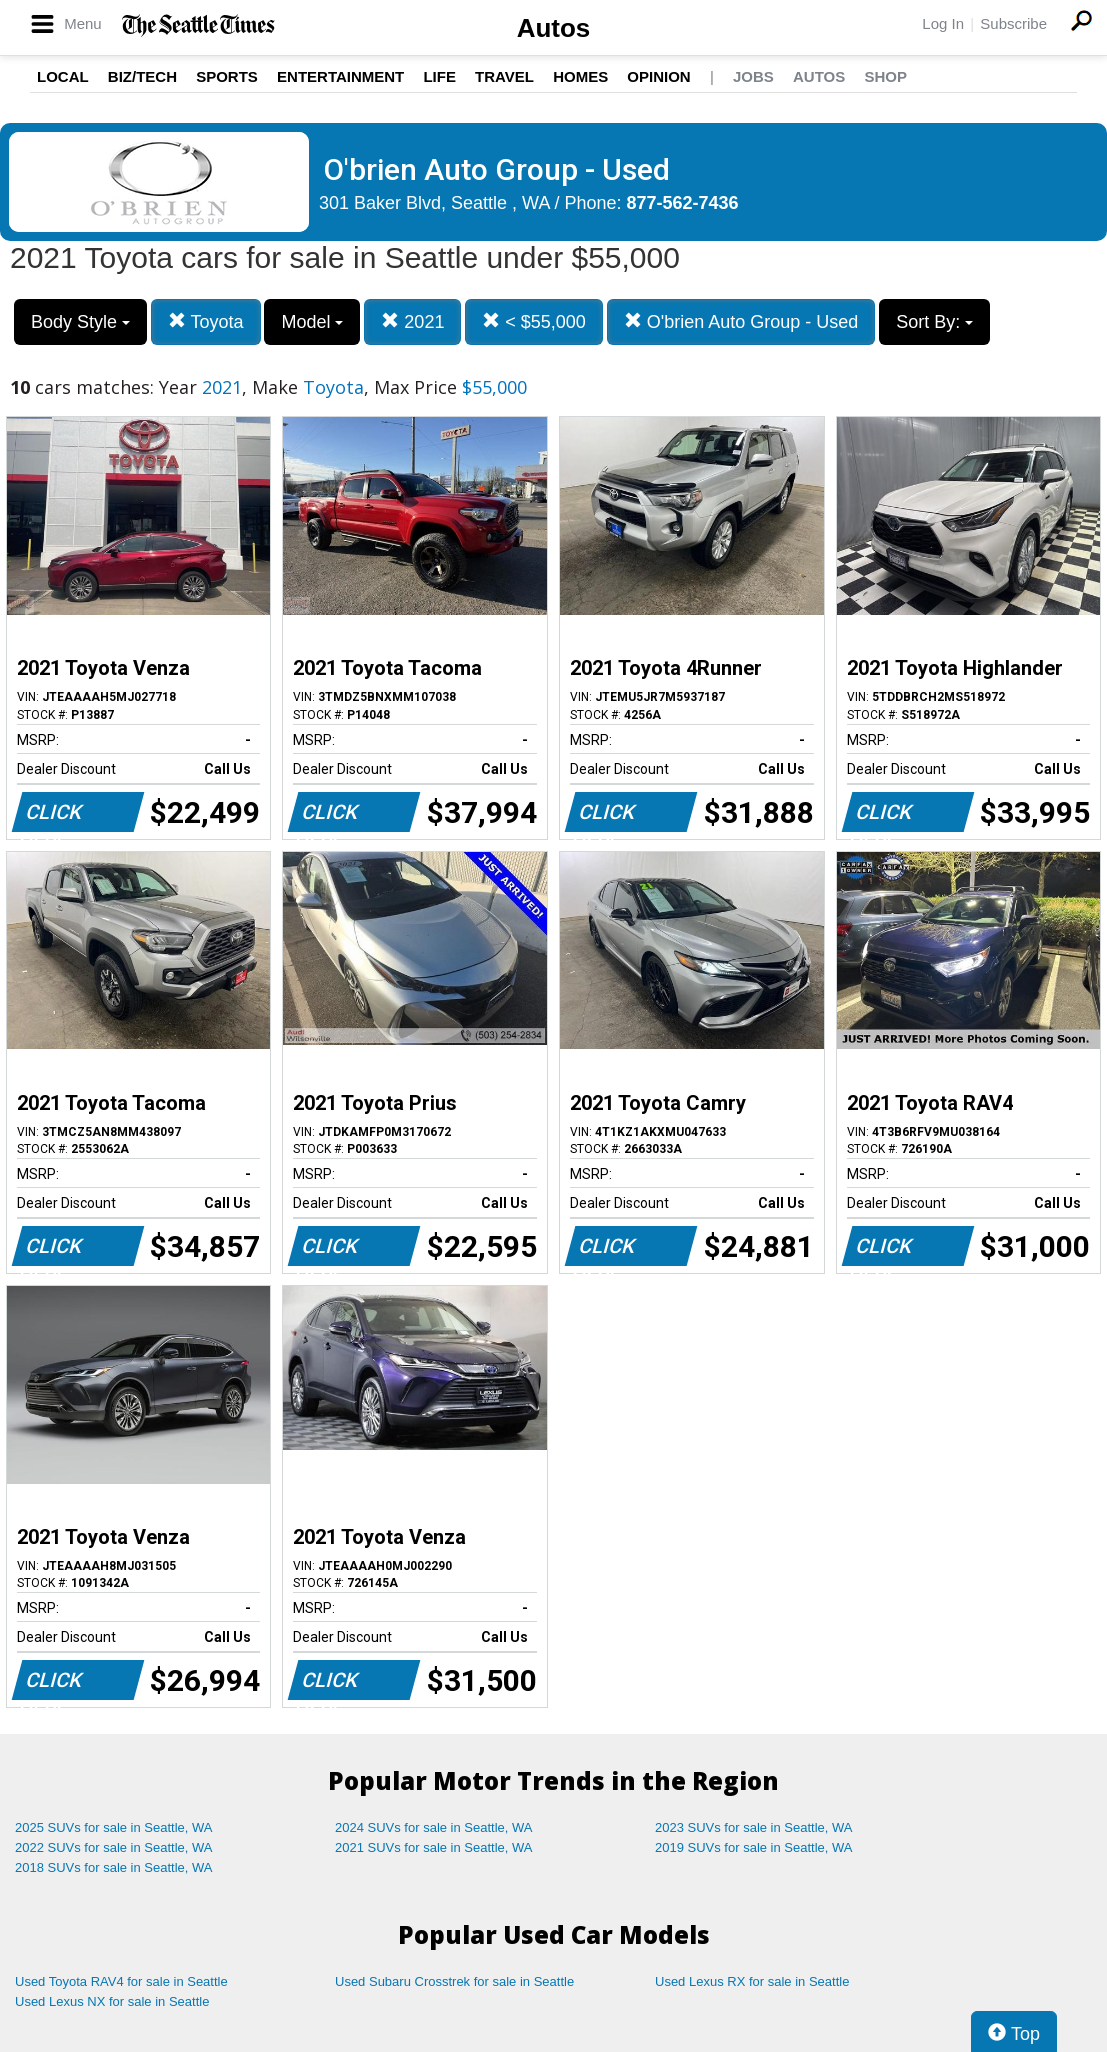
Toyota (206, 321)
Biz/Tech (142, 76)
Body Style (80, 322)
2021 (412, 321)
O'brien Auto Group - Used (741, 321)
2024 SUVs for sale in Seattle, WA (434, 1827)
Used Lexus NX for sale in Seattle (112, 2001)
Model (312, 322)
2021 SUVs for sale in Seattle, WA (434, 1847)
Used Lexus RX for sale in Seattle (752, 1981)
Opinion (658, 76)
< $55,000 (534, 321)
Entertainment (340, 76)
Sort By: (934, 322)
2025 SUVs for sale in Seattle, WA (114, 1827)
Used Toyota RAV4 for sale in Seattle (121, 1981)
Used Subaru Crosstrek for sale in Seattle (454, 1981)
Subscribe (1013, 23)
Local (63, 76)
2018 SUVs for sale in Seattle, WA (114, 1867)
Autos (554, 28)
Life (439, 76)
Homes (580, 76)
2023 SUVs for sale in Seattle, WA (754, 1827)
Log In (943, 23)
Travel (504, 76)
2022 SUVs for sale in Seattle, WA (114, 1847)
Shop (885, 76)
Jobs (753, 76)
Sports (227, 76)
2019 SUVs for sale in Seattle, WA (754, 1847)
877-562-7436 (683, 203)
